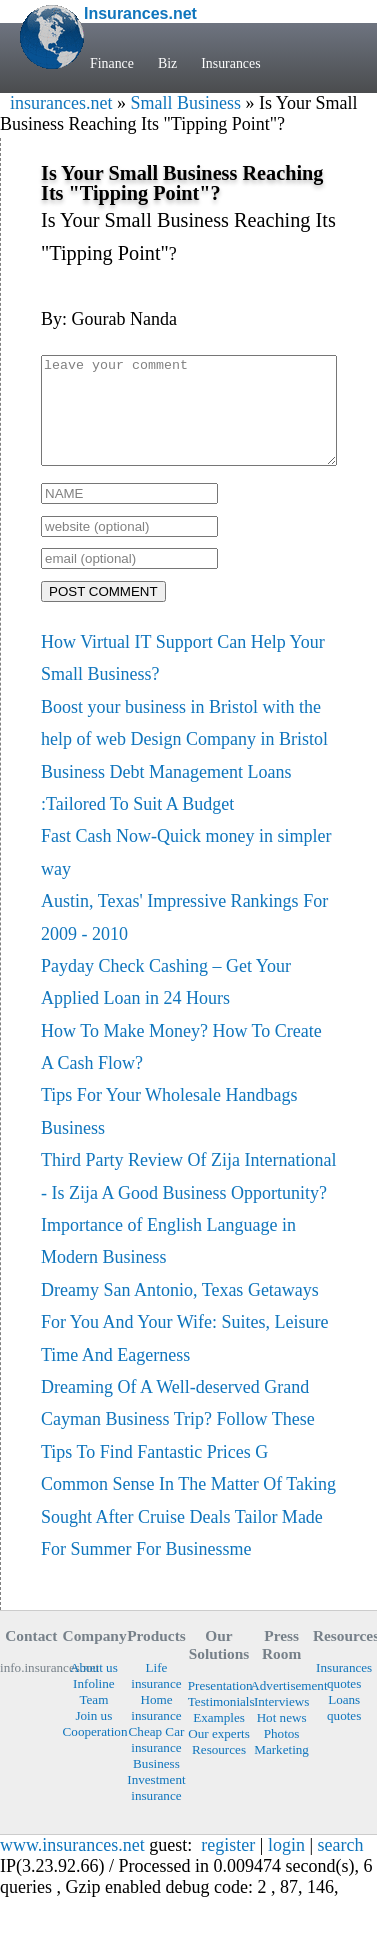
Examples (219, 1738)
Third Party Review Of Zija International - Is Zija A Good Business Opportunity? (188, 1197)
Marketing (281, 1770)
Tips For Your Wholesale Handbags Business (169, 1132)
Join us (93, 1736)
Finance (112, 63)
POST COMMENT (103, 612)
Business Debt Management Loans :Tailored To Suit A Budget (166, 809)
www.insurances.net (72, 1866)
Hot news (282, 1738)
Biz (167, 63)
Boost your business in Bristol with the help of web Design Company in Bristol (184, 744)
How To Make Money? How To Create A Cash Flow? (181, 1068)
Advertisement (281, 1706)
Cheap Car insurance (157, 1760)
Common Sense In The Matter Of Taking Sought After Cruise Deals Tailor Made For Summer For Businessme (188, 1537)
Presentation (219, 1706)
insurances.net (61, 103)
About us (94, 1688)
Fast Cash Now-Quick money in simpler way (186, 873)
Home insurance (156, 1728)
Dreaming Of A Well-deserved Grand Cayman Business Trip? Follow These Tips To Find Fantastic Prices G (178, 1440)
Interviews (281, 1722)
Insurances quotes (344, 1696)
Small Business (185, 103)
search (341, 1866)
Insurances (230, 63)
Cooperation (94, 1752)
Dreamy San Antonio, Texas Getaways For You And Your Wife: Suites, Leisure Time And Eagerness (184, 1343)
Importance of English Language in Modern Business (168, 1262)
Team (93, 1720)
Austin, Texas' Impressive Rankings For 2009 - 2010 (184, 938)
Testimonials (219, 1722)
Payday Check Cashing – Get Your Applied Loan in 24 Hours (166, 1003)
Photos (282, 1754)
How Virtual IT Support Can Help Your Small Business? (183, 679)
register (228, 1866)
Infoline (94, 1704)
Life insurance (156, 1696)
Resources (219, 1770)
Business (156, 1784)
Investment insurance (156, 1808)
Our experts (219, 1754)
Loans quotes (344, 1728)
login (286, 1866)
